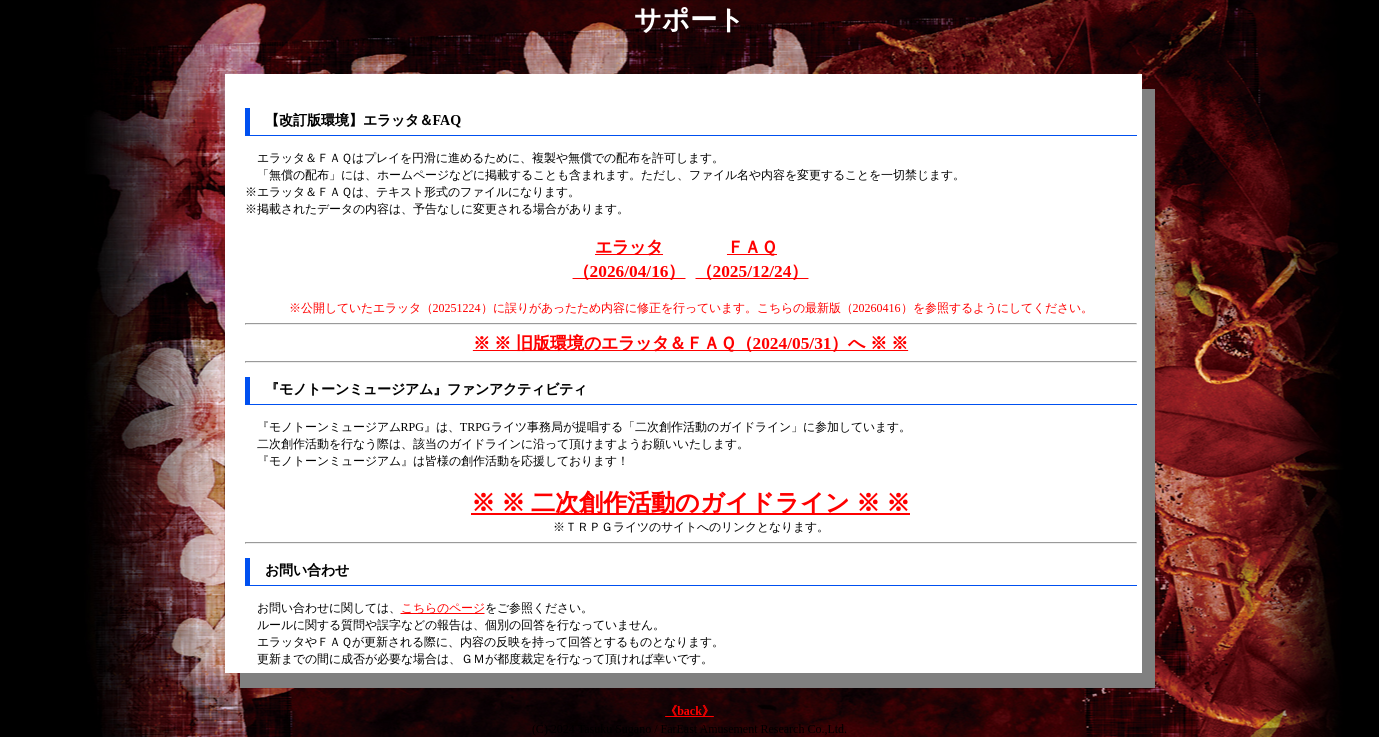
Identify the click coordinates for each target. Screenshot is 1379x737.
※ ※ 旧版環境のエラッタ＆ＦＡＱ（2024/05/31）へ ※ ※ (690, 343)
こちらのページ (443, 608)
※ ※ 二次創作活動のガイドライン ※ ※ (690, 503)
